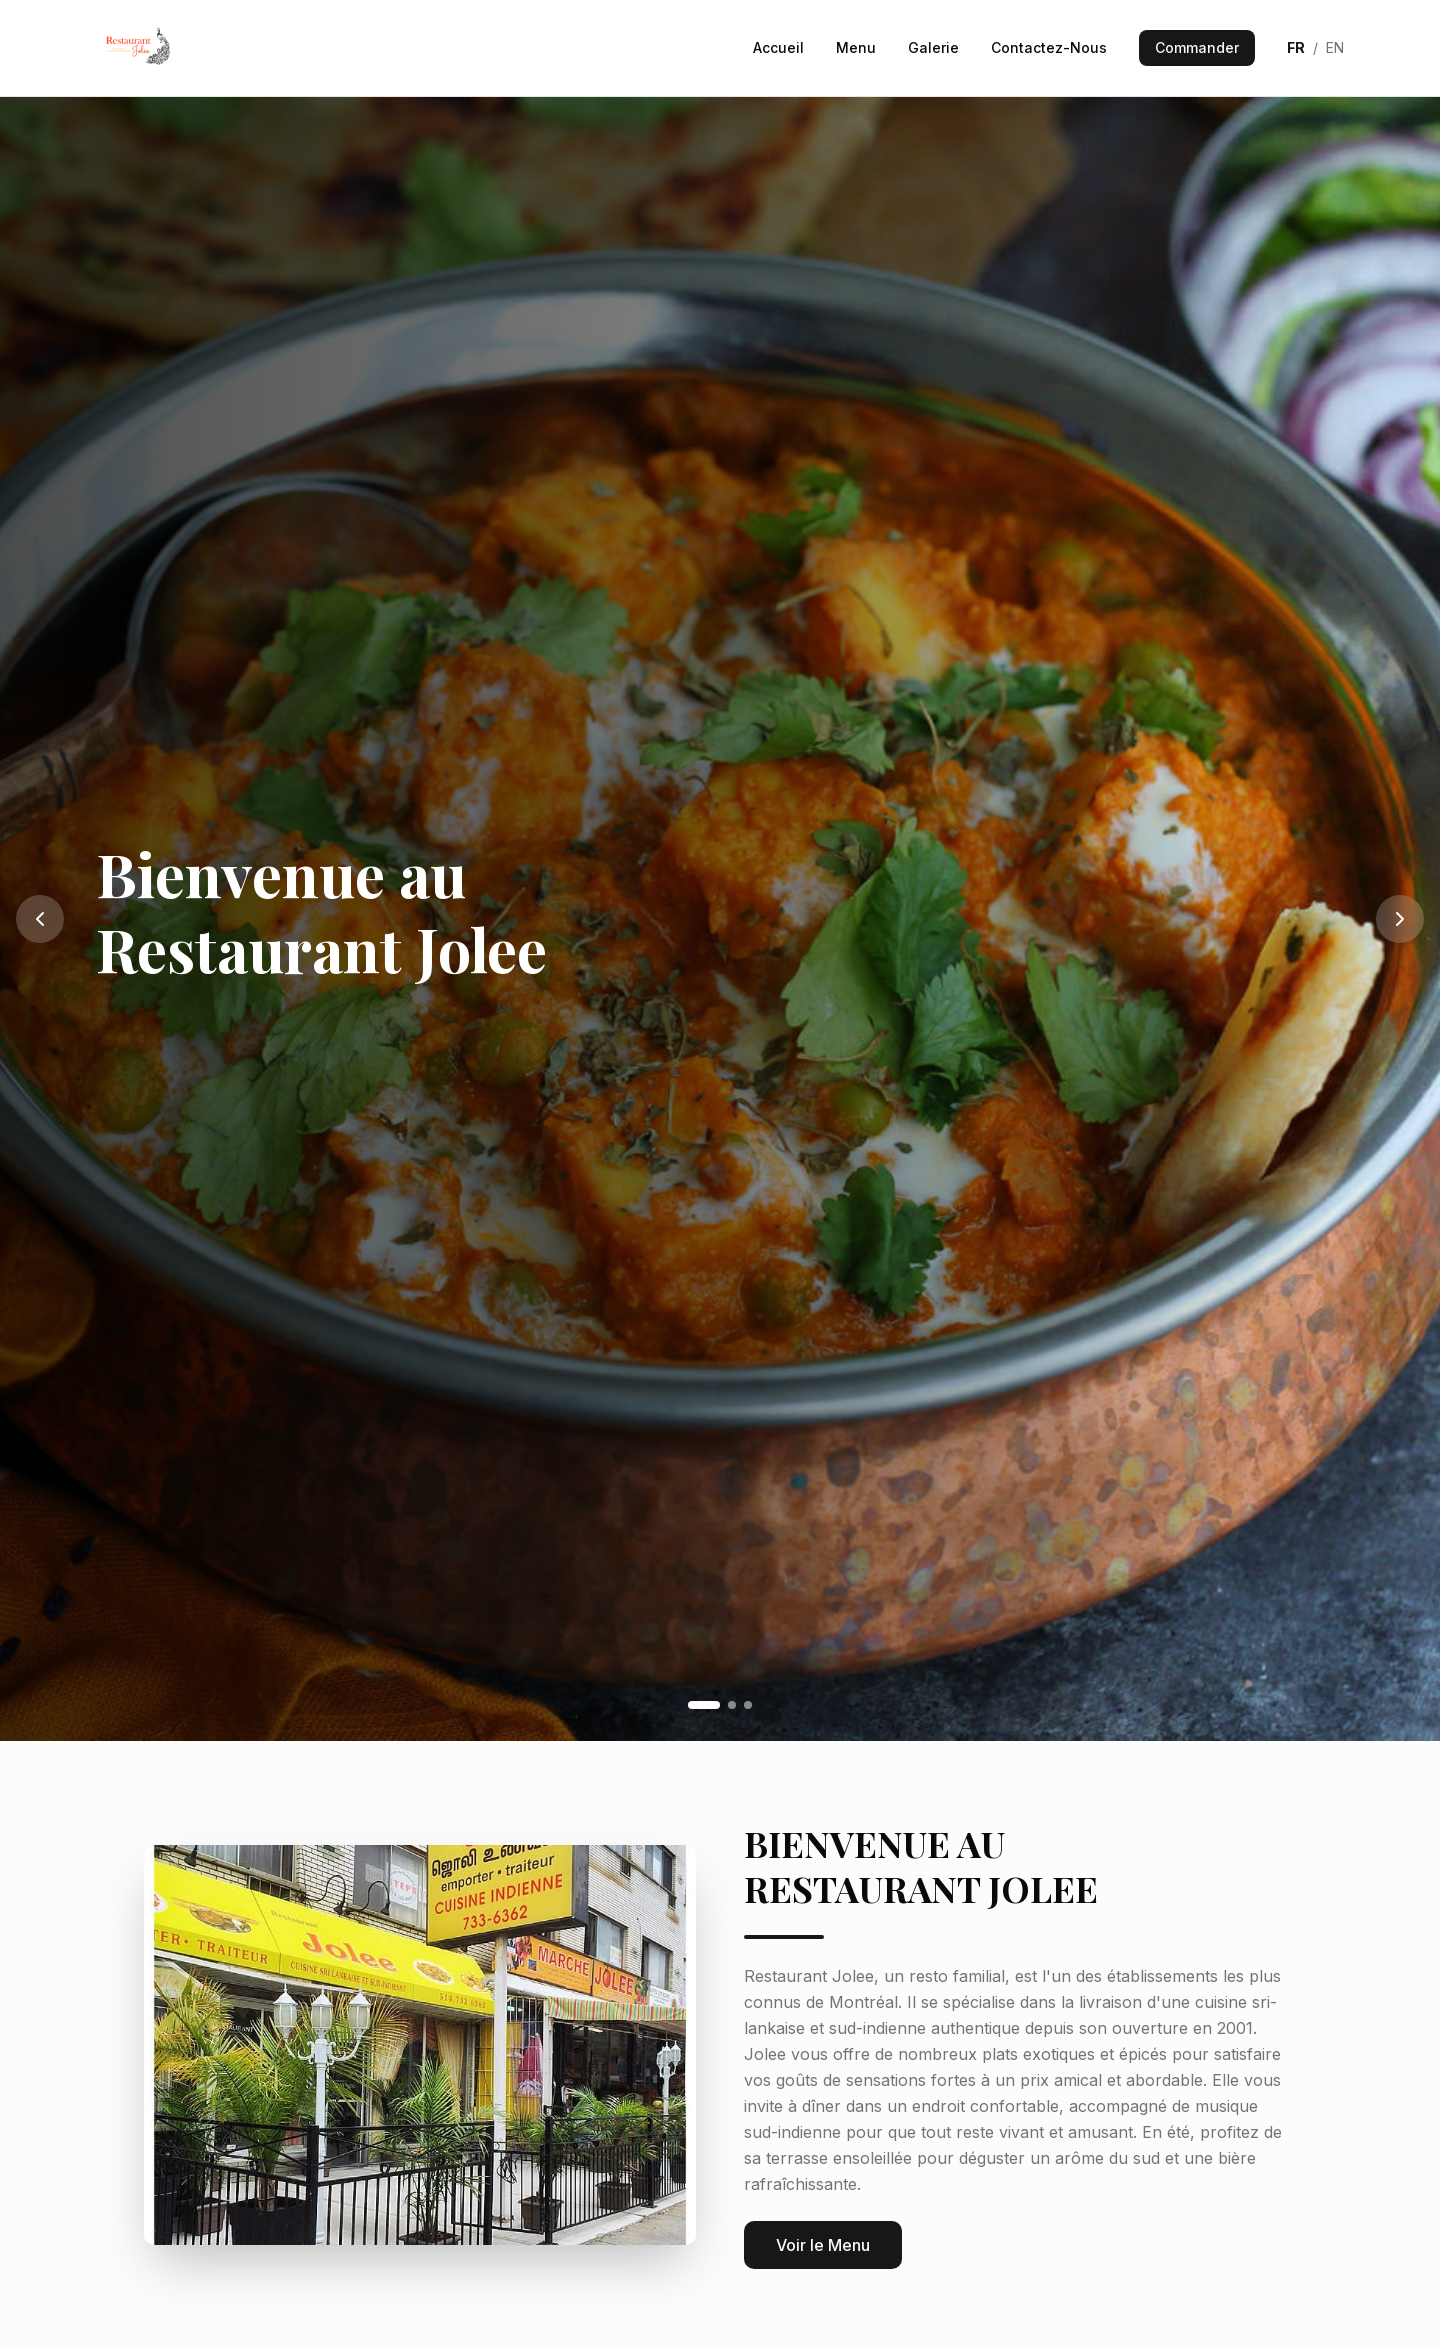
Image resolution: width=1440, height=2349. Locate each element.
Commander (1197, 47)
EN (1335, 47)
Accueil (778, 47)
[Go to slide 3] (748, 1705)
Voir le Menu (823, 2245)
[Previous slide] (40, 919)
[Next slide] (1400, 919)
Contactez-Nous (1049, 47)
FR (1296, 47)
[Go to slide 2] (732, 1705)
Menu (856, 47)
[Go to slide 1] (704, 1705)
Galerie (933, 47)
